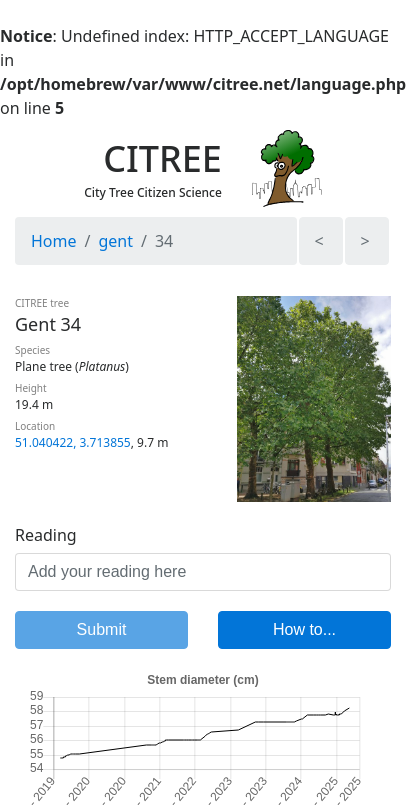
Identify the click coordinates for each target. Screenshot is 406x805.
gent (115, 241)
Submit (102, 629)
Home (54, 241)
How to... (304, 629)
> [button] (364, 241)
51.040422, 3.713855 (73, 442)
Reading (46, 535)
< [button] (318, 241)
